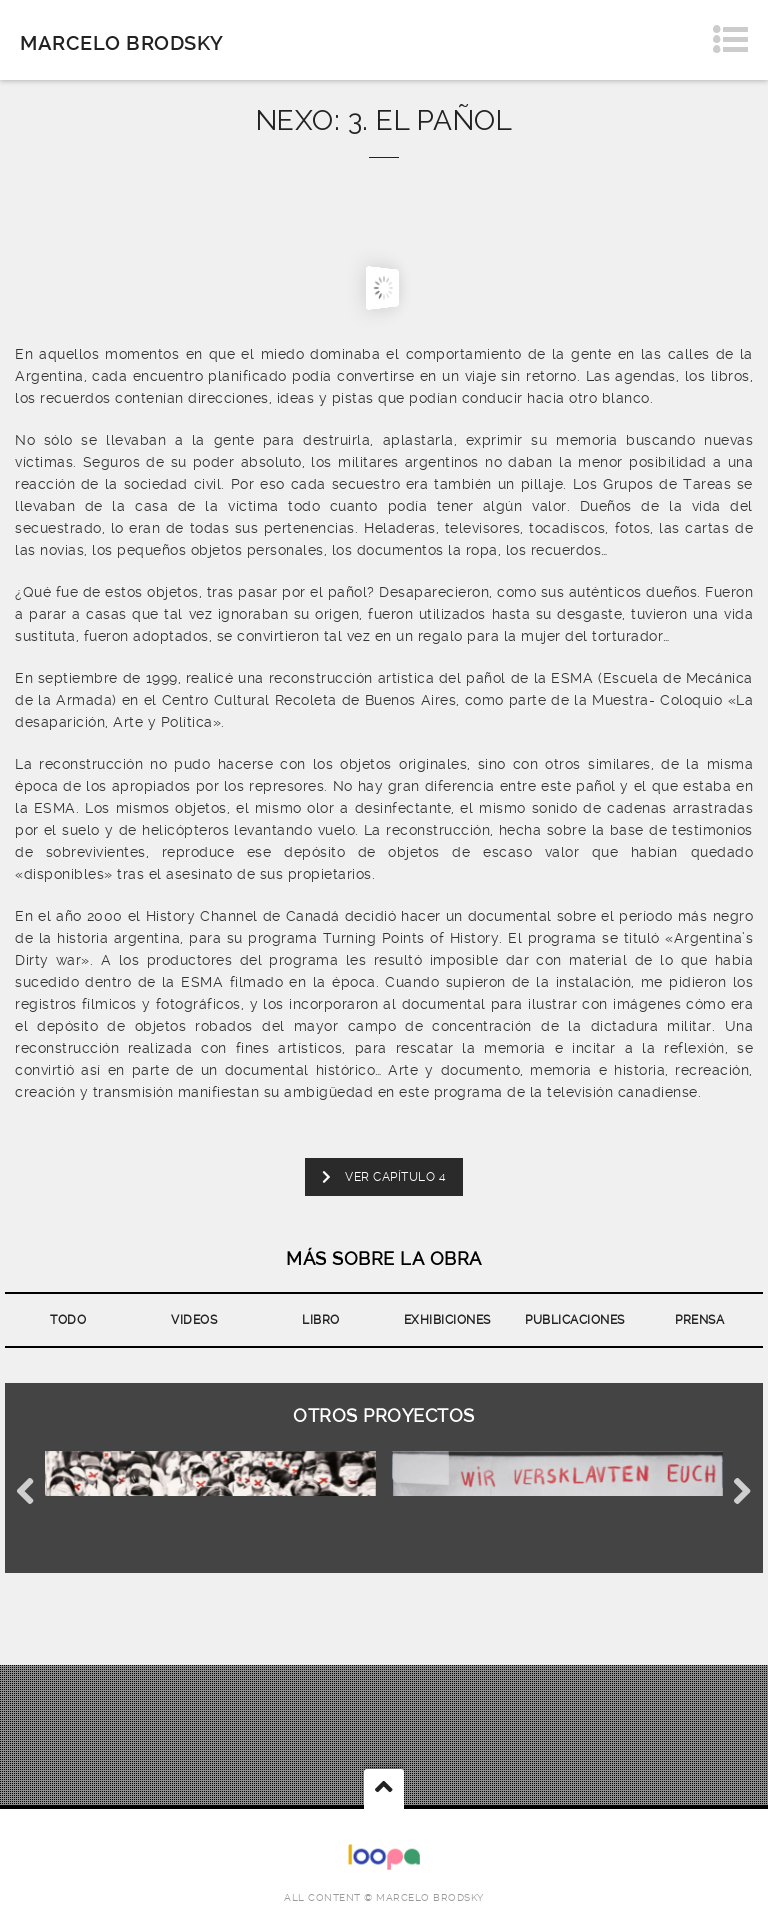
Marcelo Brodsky (122, 43)
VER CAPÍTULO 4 (384, 1177)
